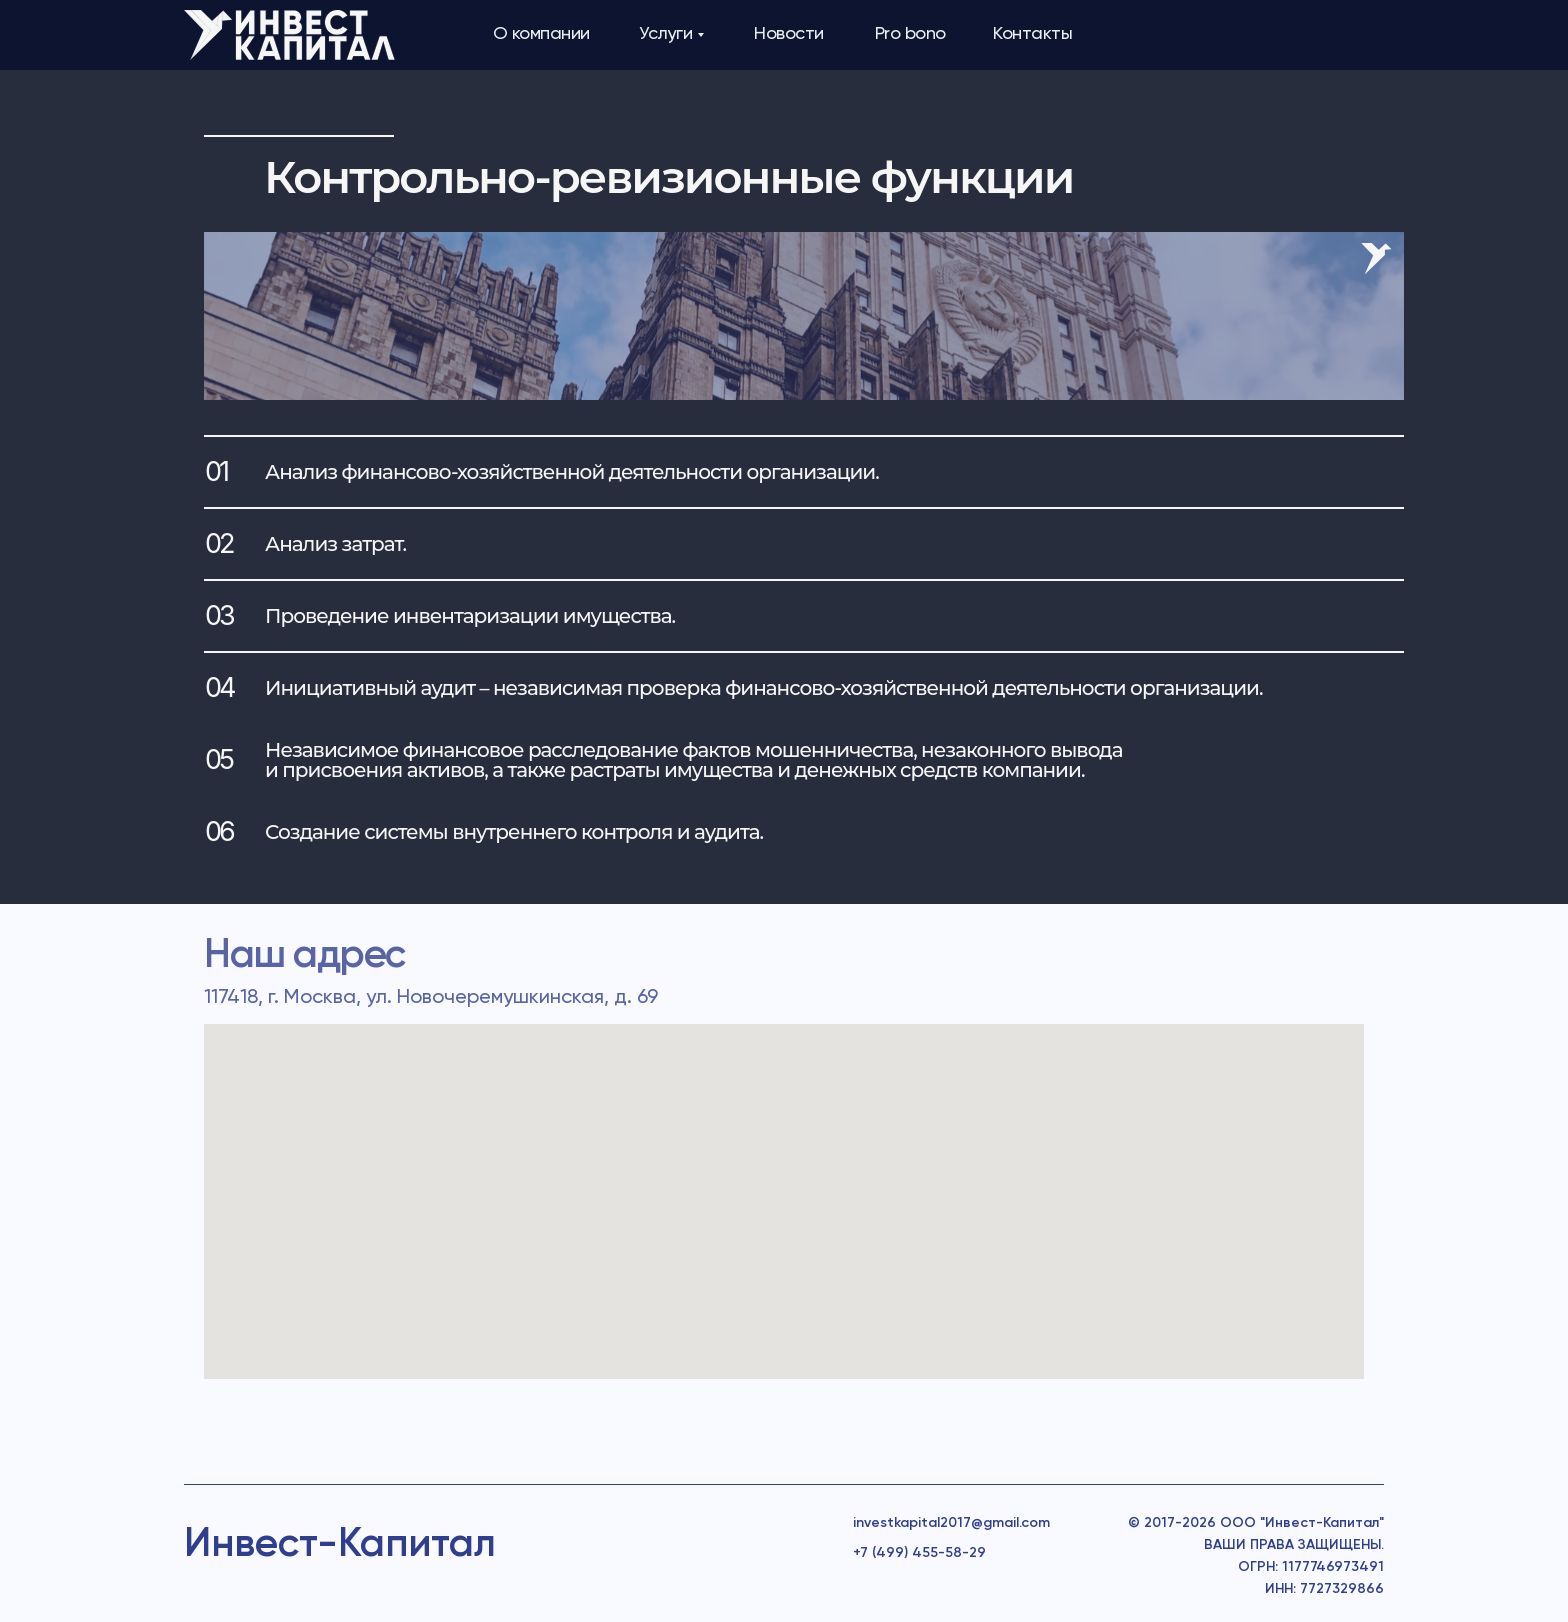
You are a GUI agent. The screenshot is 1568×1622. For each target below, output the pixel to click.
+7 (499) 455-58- (911, 1553)
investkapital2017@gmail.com (951, 1523)
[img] (289, 35)
